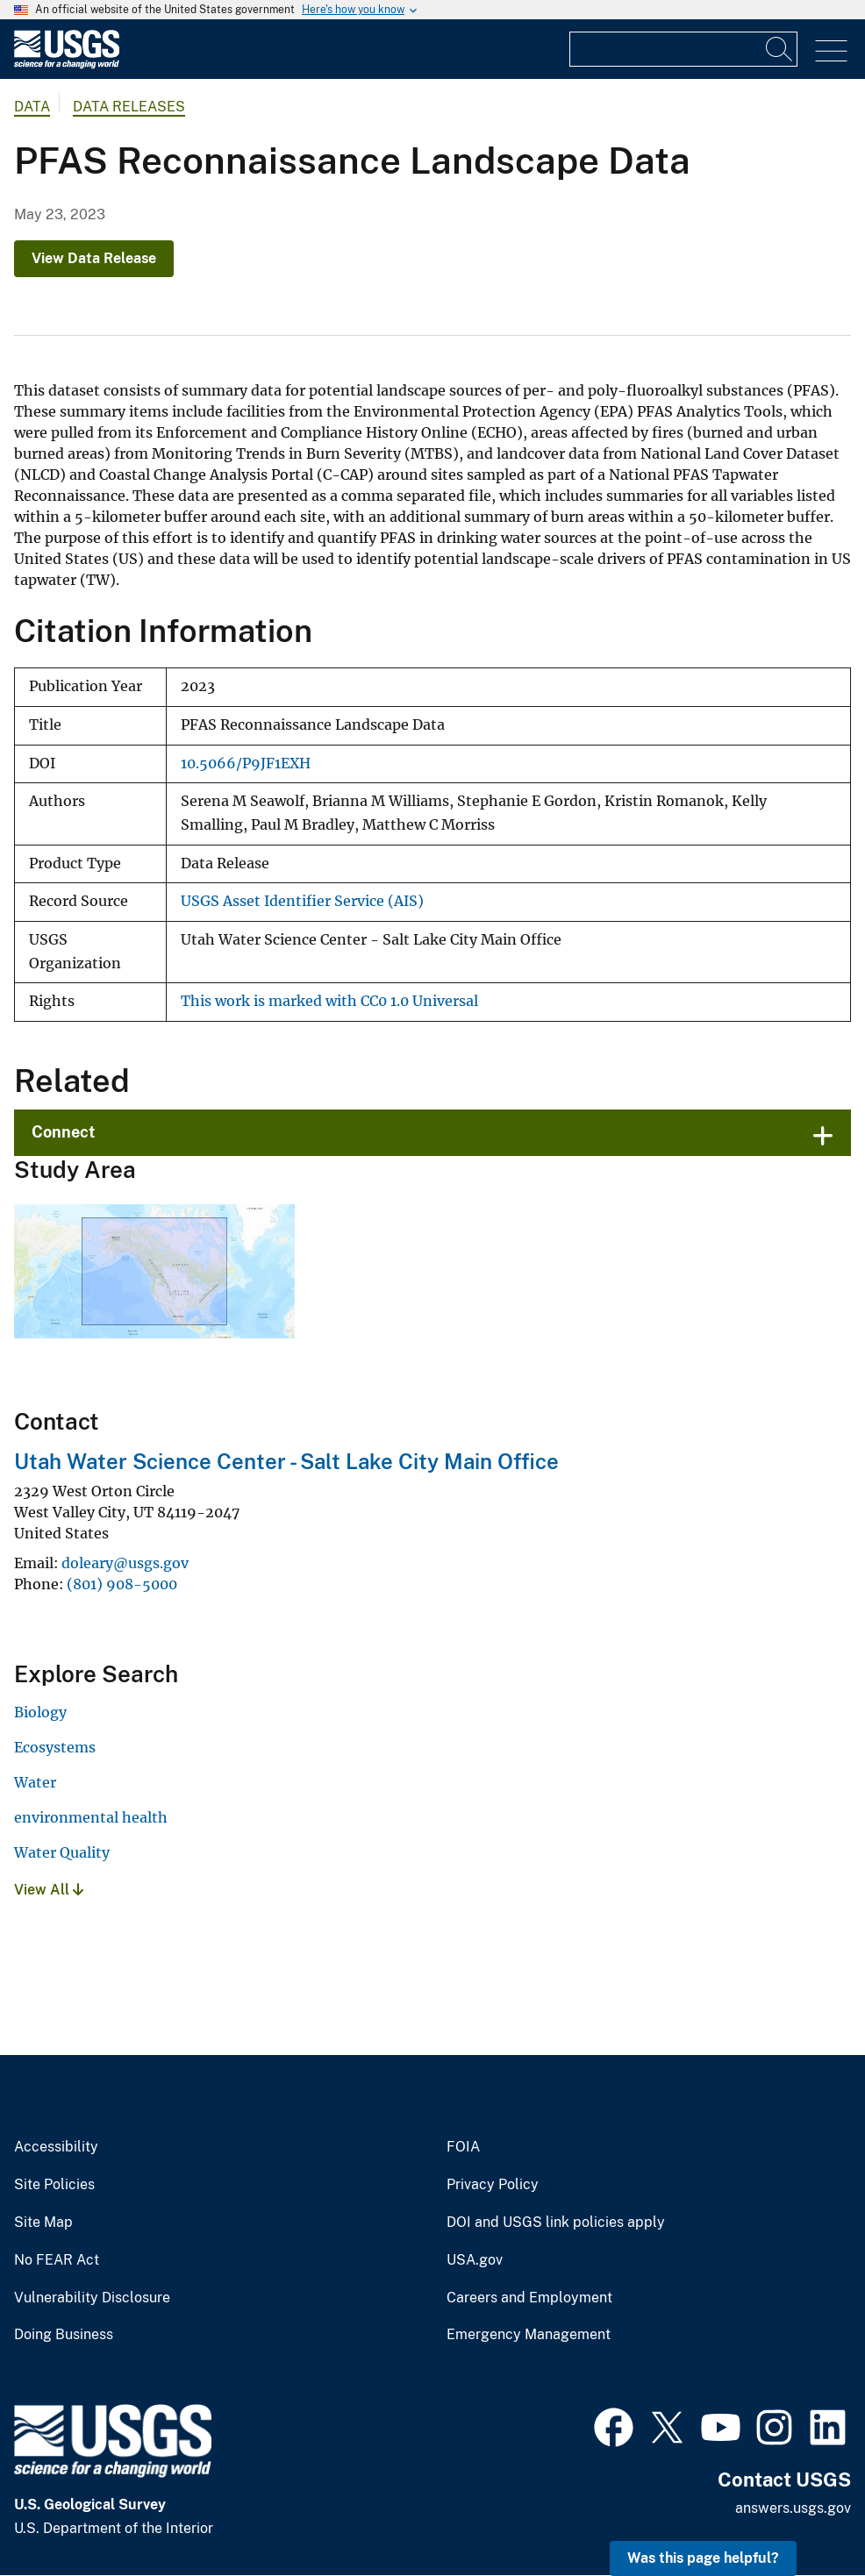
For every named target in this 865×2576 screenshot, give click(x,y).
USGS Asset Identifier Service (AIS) (302, 901)
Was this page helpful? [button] (703, 2558)
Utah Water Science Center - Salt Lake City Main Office (286, 1461)
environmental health (91, 1817)
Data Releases (129, 106)
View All (48, 1889)
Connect (64, 1132)
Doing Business (63, 2335)
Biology (40, 1712)
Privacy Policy (493, 2185)
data (32, 106)
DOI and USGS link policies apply (556, 2222)
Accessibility (56, 2147)
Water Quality (62, 1852)
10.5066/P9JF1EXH (246, 763)
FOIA (463, 2147)
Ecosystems (55, 1747)
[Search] (779, 49)
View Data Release (94, 258)
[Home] (66, 64)
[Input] (683, 49)
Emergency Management (529, 2335)
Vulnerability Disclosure (92, 2298)
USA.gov (475, 2260)
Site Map (43, 2222)
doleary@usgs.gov (125, 1563)
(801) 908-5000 (122, 1584)
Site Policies (54, 2185)
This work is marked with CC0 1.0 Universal (329, 1001)
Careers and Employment (529, 2298)
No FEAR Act (56, 2260)
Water (35, 1782)
